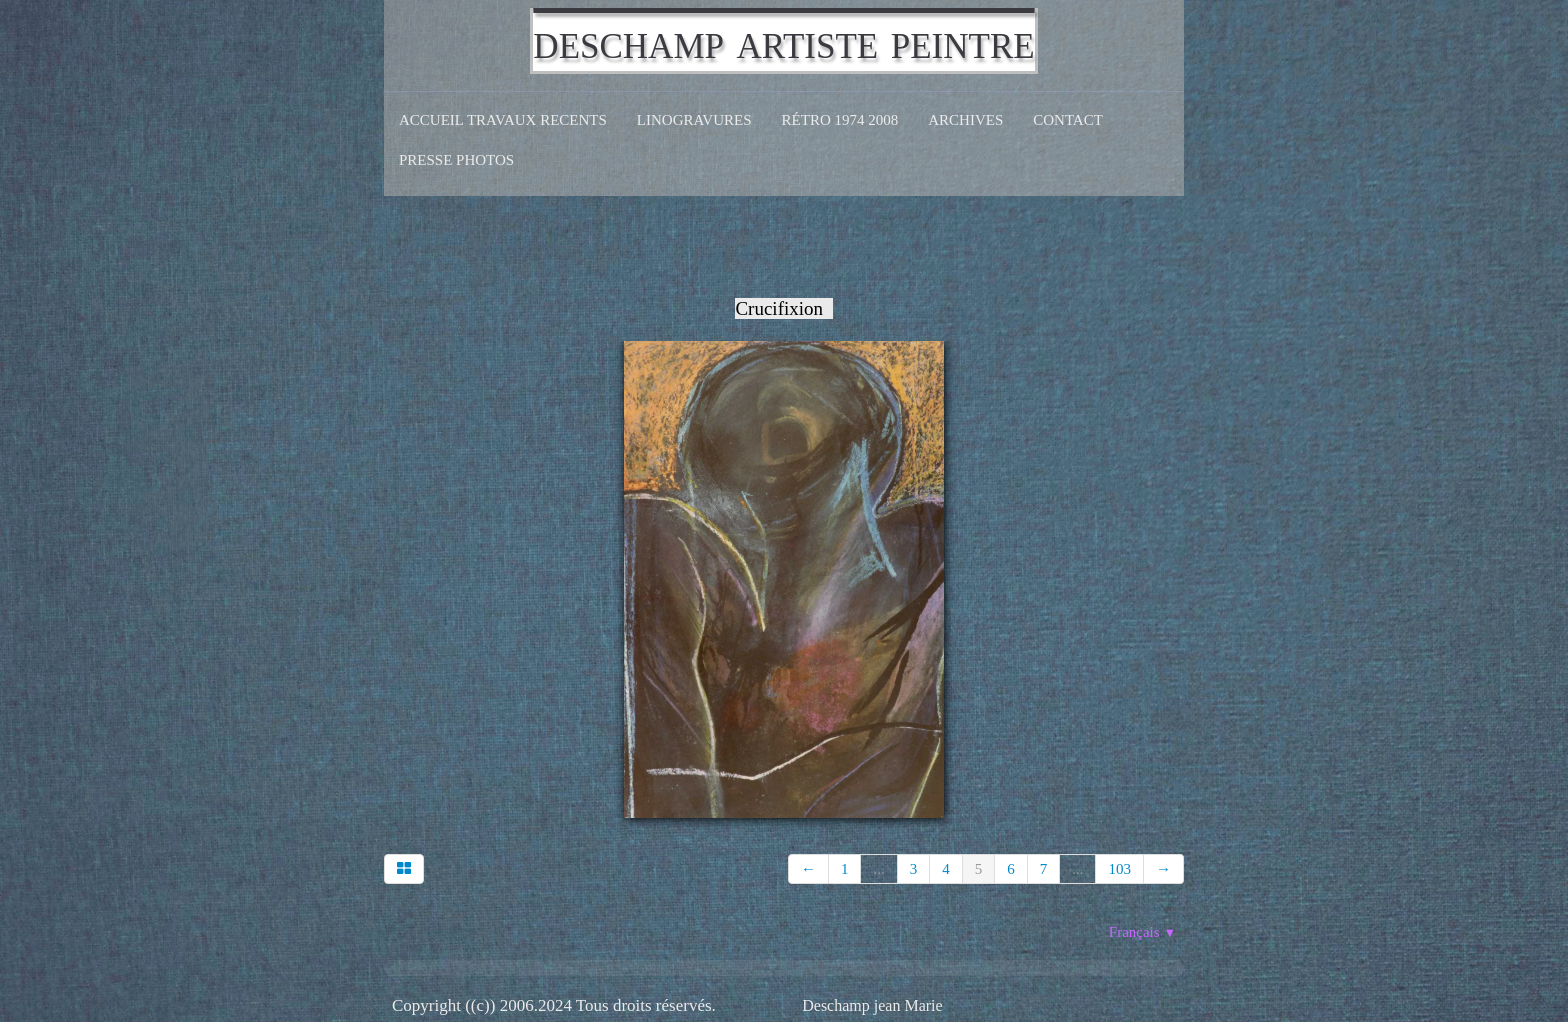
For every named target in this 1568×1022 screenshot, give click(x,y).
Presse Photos (456, 160)
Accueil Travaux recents (503, 120)
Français (1142, 932)
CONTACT (1068, 120)
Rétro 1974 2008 (840, 120)
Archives (965, 120)
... (878, 869)
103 (1119, 869)
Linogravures (694, 120)
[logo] (783, 41)
